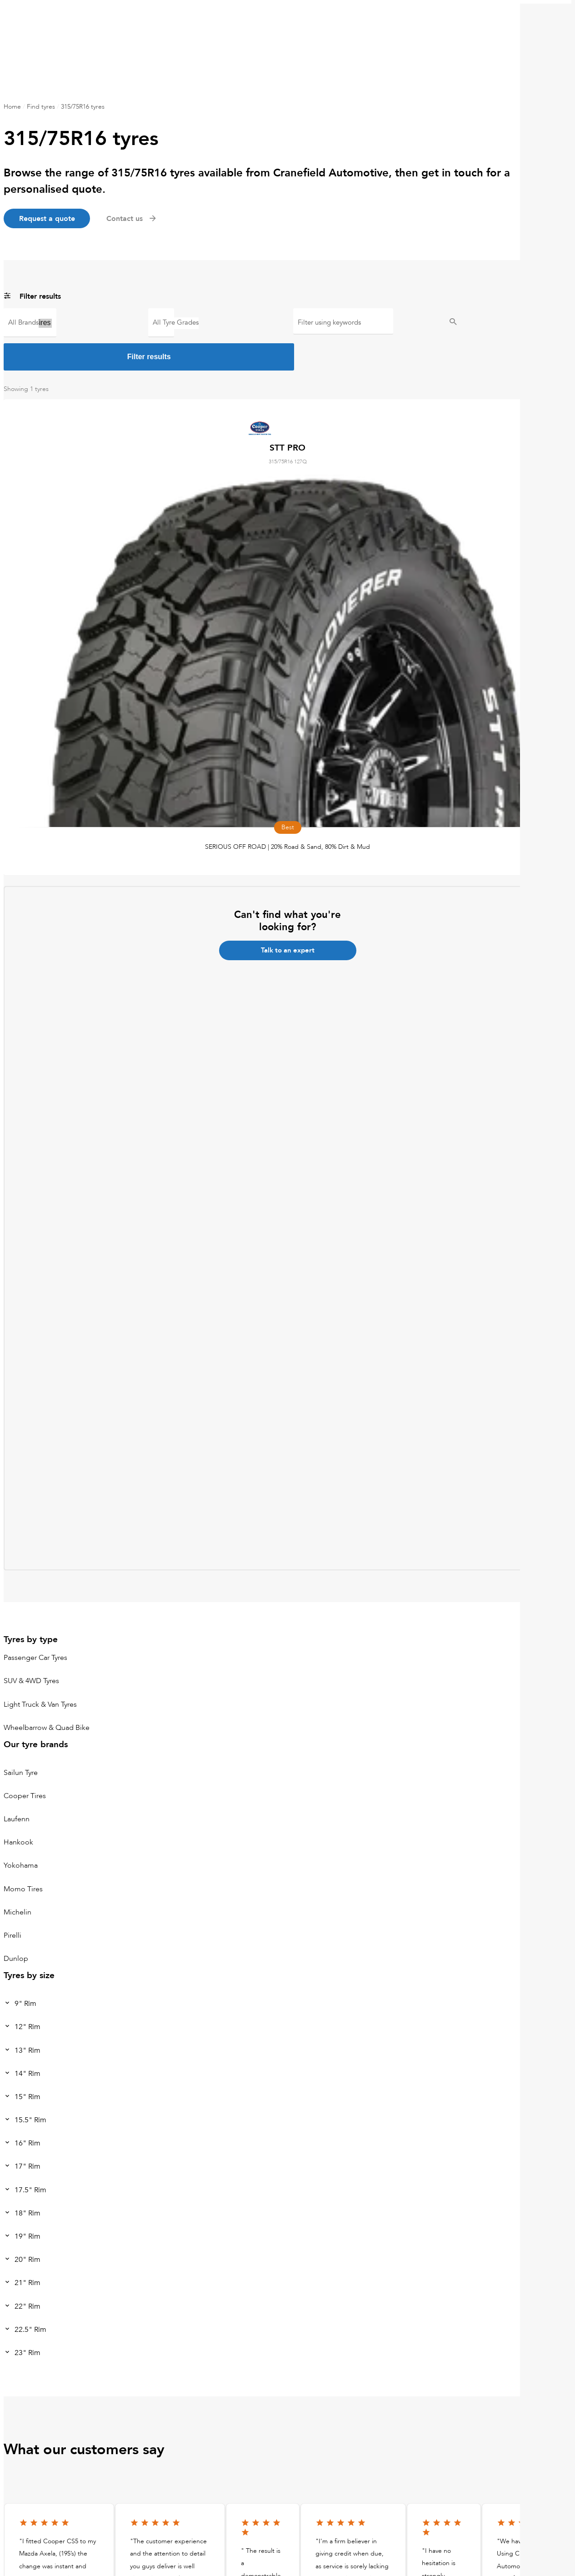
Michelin (17, 1878)
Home (12, 107)
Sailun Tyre (21, 1739)
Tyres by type (31, 1606)
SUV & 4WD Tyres (31, 1647)
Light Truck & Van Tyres (40, 1670)
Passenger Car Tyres (35, 1624)
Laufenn (17, 1785)
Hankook (18, 1809)
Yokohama (21, 1832)
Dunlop (16, 1925)
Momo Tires (23, 1855)
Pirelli (12, 1902)
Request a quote (50, 219)
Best (161, 323)
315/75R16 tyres (83, 107)
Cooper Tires (30, 323)
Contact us (137, 219)
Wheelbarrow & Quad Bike (47, 1694)
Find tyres (41, 107)
